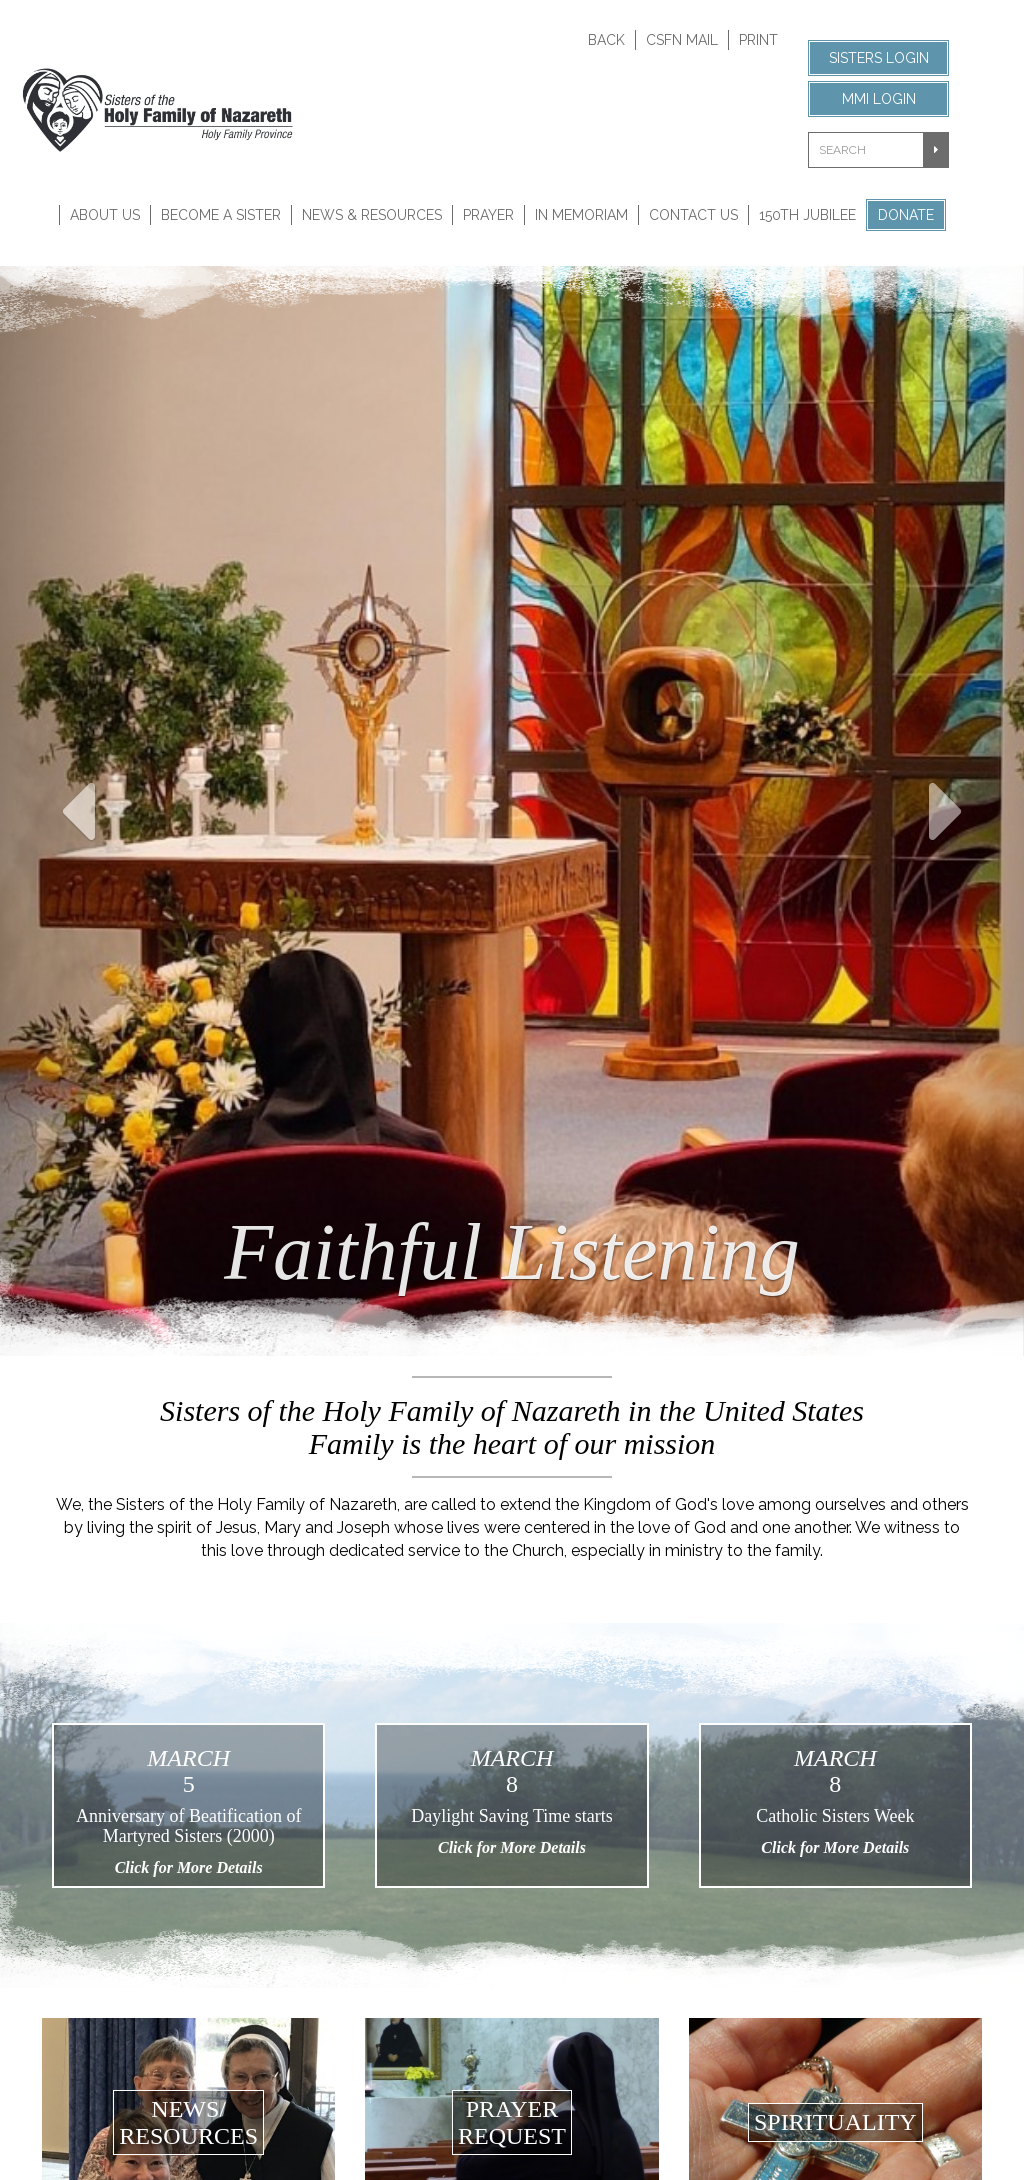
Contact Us (693, 215)
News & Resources (372, 215)
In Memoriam (581, 215)
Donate (906, 215)
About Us (105, 215)
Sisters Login (879, 58)
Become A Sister (221, 215)
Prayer (488, 215)
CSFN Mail (682, 40)
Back (606, 40)
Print (758, 40)
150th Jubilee (807, 215)
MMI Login (879, 99)
